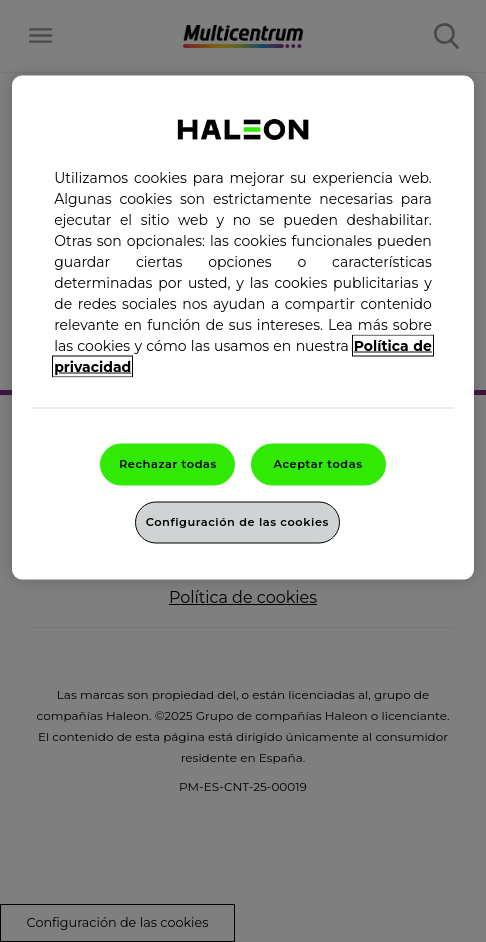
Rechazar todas (168, 464)
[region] (243, 328)
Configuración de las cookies (237, 522)
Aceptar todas (317, 464)
